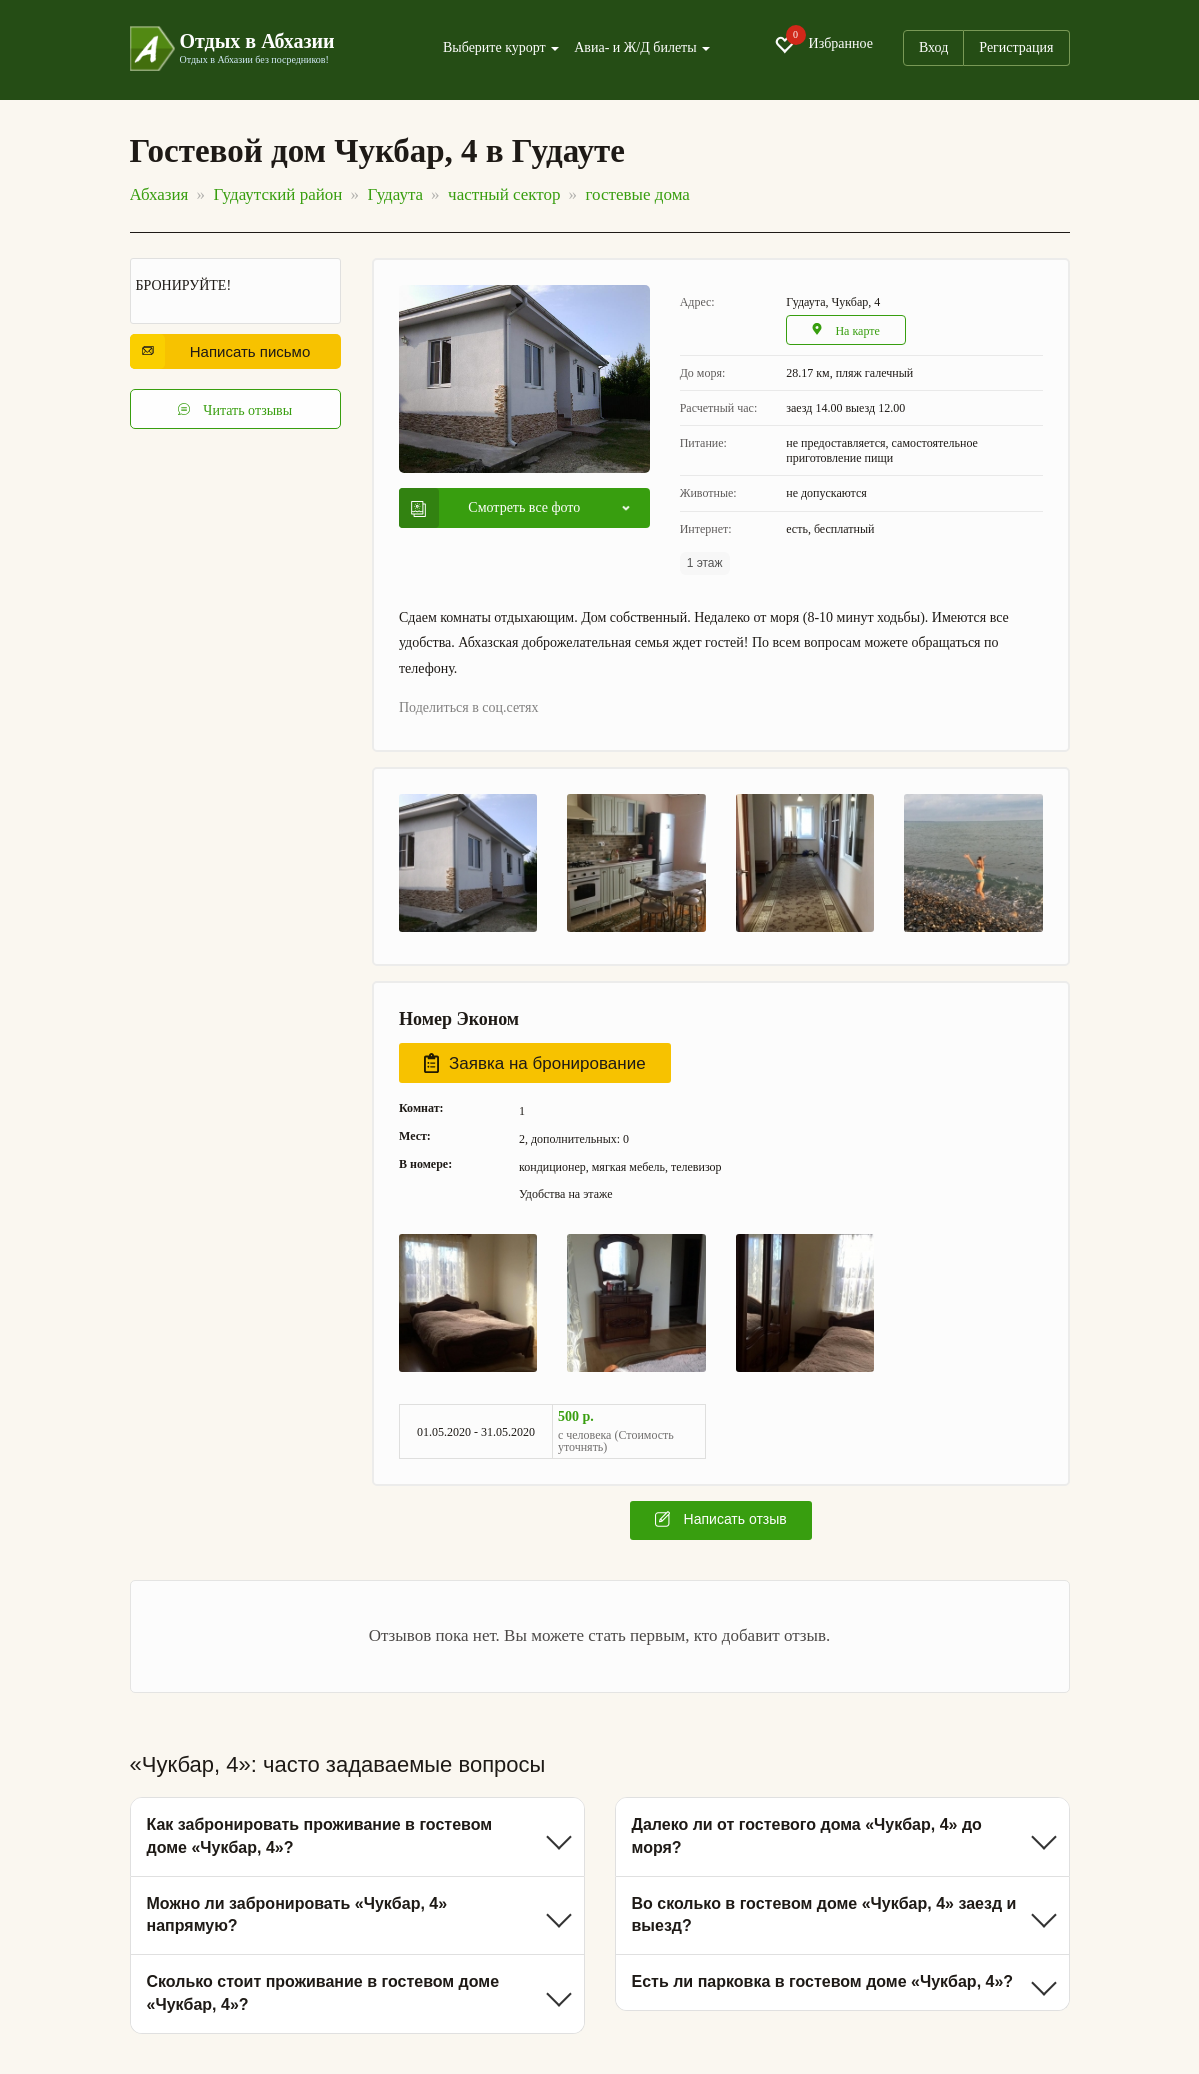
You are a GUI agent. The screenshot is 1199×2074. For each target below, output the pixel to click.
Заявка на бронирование (535, 1063)
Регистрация (1016, 47)
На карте (846, 330)
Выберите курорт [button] (501, 48)
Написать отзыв (721, 1519)
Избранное (823, 44)
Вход (933, 47)
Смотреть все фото (495, 508)
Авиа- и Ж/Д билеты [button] (642, 48)
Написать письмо (226, 351)
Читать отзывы (235, 409)
